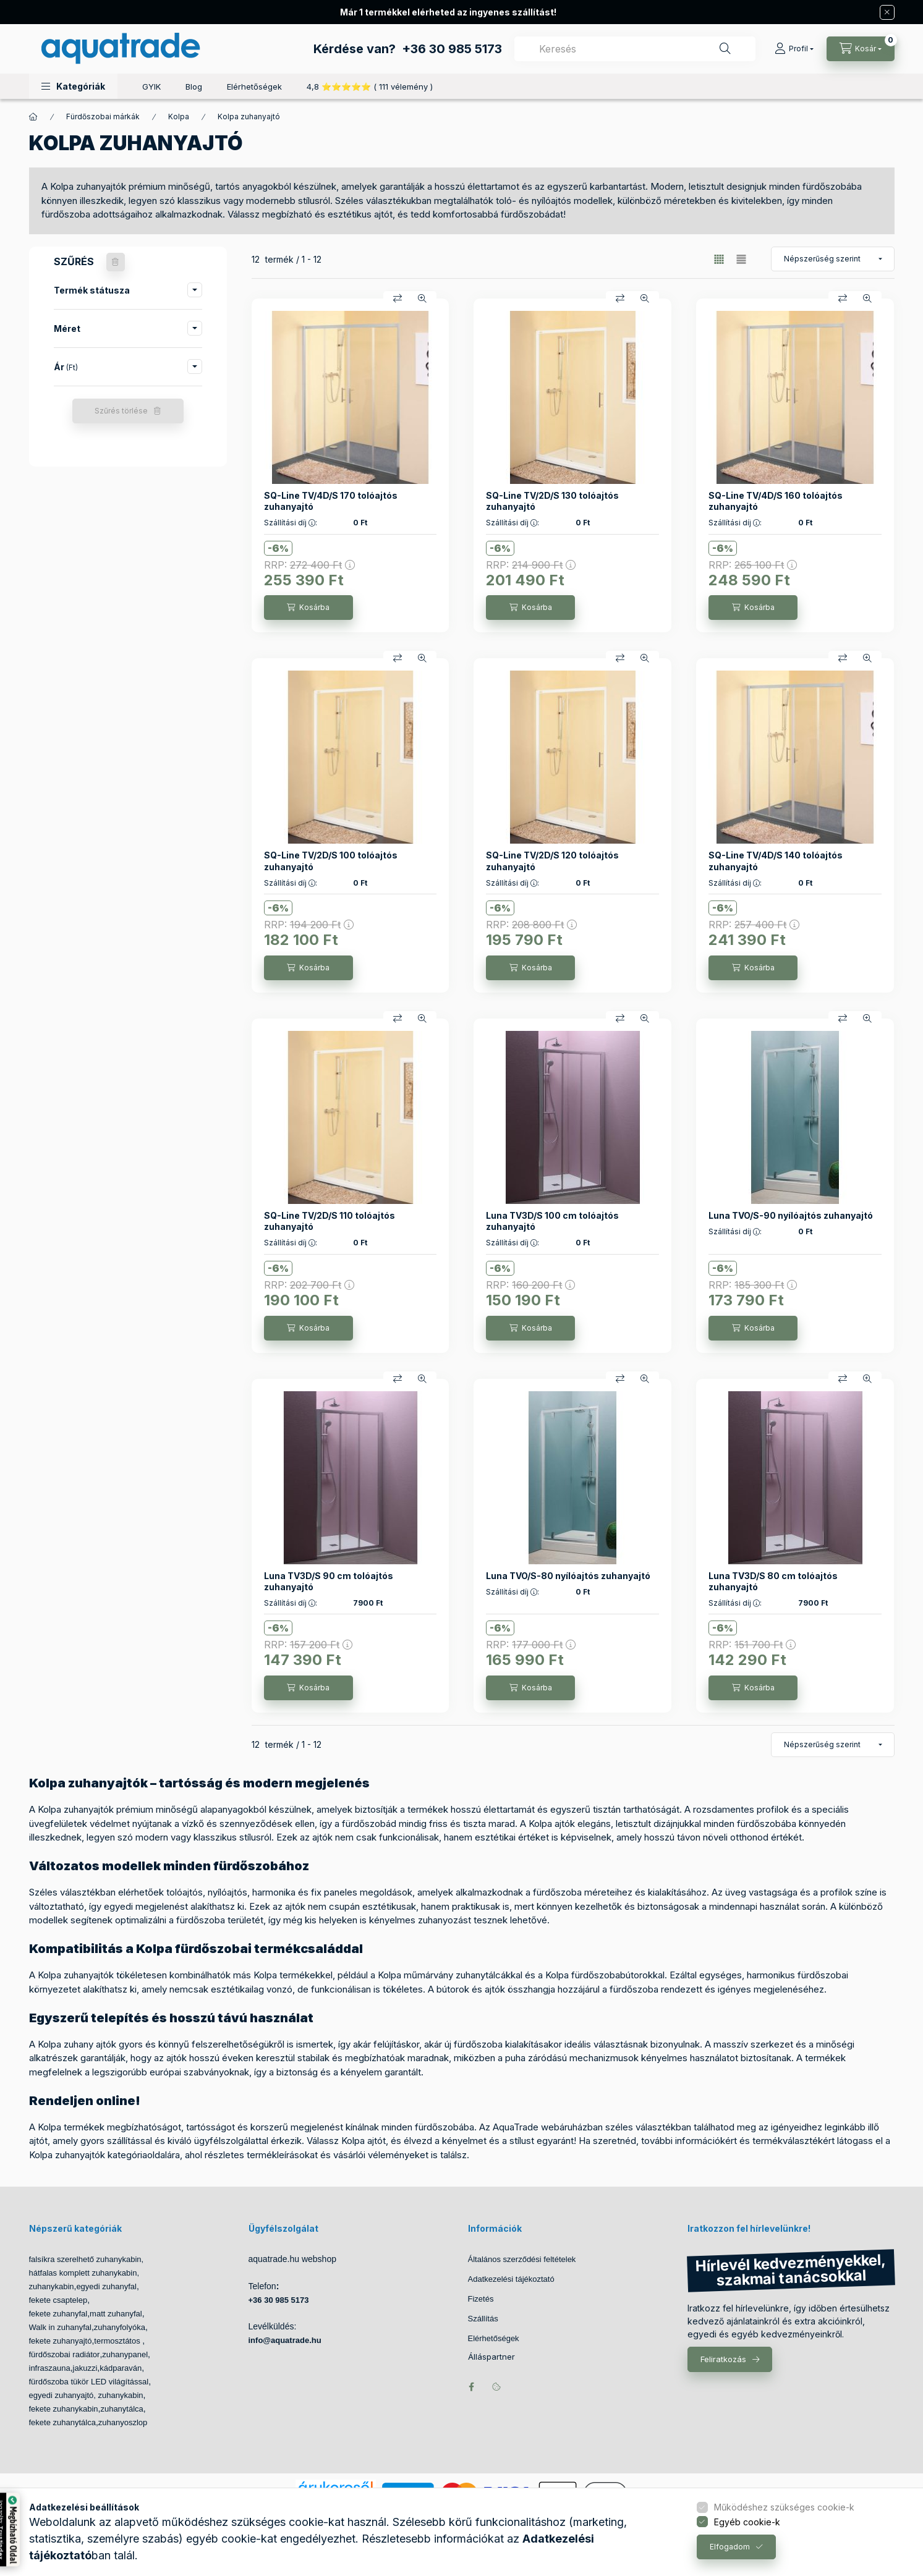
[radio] (741, 259)
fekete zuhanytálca (62, 2422)
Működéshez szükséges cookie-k (784, 2507)
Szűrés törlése (121, 410)
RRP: (309, 565)
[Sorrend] (833, 259)
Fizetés (481, 2298)
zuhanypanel (125, 2354)
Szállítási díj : (290, 523)
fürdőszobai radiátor (64, 2354)
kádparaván (121, 2368)
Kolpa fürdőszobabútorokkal (605, 1975)
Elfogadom (730, 2546)
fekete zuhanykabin (63, 2408)
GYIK (151, 86)
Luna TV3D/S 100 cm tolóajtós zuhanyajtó (552, 1221)
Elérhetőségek (254, 86)
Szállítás (483, 2318)
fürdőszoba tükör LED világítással (89, 2381)
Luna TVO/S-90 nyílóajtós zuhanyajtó (790, 1215)
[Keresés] (725, 49)
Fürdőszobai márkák (103, 116)
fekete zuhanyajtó (60, 2340)
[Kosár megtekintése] (861, 48)
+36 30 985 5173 (452, 48)
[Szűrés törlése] (115, 262)
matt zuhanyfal (116, 2313)
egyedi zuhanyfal (106, 2286)
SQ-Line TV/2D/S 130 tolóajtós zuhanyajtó (552, 501)
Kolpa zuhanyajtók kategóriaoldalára (104, 2155)
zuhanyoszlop (123, 2422)
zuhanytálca (121, 2408)
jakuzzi (85, 2368)
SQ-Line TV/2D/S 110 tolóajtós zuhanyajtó (329, 1221)
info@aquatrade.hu (285, 2340)
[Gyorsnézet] (422, 298)
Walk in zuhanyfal (60, 2327)
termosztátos (118, 2340)
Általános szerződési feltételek (522, 2259)
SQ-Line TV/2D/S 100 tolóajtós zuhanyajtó (331, 860)
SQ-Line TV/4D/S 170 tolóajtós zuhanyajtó (331, 501)
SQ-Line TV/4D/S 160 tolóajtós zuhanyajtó (775, 501)
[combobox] (634, 48)
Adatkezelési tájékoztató (511, 2279)
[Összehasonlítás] (397, 298)
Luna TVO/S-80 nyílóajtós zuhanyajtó (568, 1575)
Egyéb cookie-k (747, 2522)
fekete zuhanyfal (58, 2313)
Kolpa (178, 116)
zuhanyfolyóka (119, 2327)
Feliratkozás (723, 2359)
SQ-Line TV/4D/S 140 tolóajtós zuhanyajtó (775, 860)
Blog (193, 86)
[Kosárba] (308, 607)
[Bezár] (887, 12)
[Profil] (794, 48)
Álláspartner (491, 2357)
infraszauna (49, 2368)
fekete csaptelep (58, 2300)
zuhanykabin (51, 2286)
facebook (471, 2387)
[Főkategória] (33, 116)
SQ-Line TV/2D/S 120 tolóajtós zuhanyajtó (552, 860)
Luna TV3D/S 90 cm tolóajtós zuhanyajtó (328, 1581)
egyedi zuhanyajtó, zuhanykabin (86, 2395)
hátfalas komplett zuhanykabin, (84, 2272)
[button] (73, 86)
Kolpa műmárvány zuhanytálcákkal (450, 1975)
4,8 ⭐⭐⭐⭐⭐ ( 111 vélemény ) (370, 86)
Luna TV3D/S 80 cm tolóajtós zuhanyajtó (773, 1581)
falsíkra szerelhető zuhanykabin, (86, 2259)
